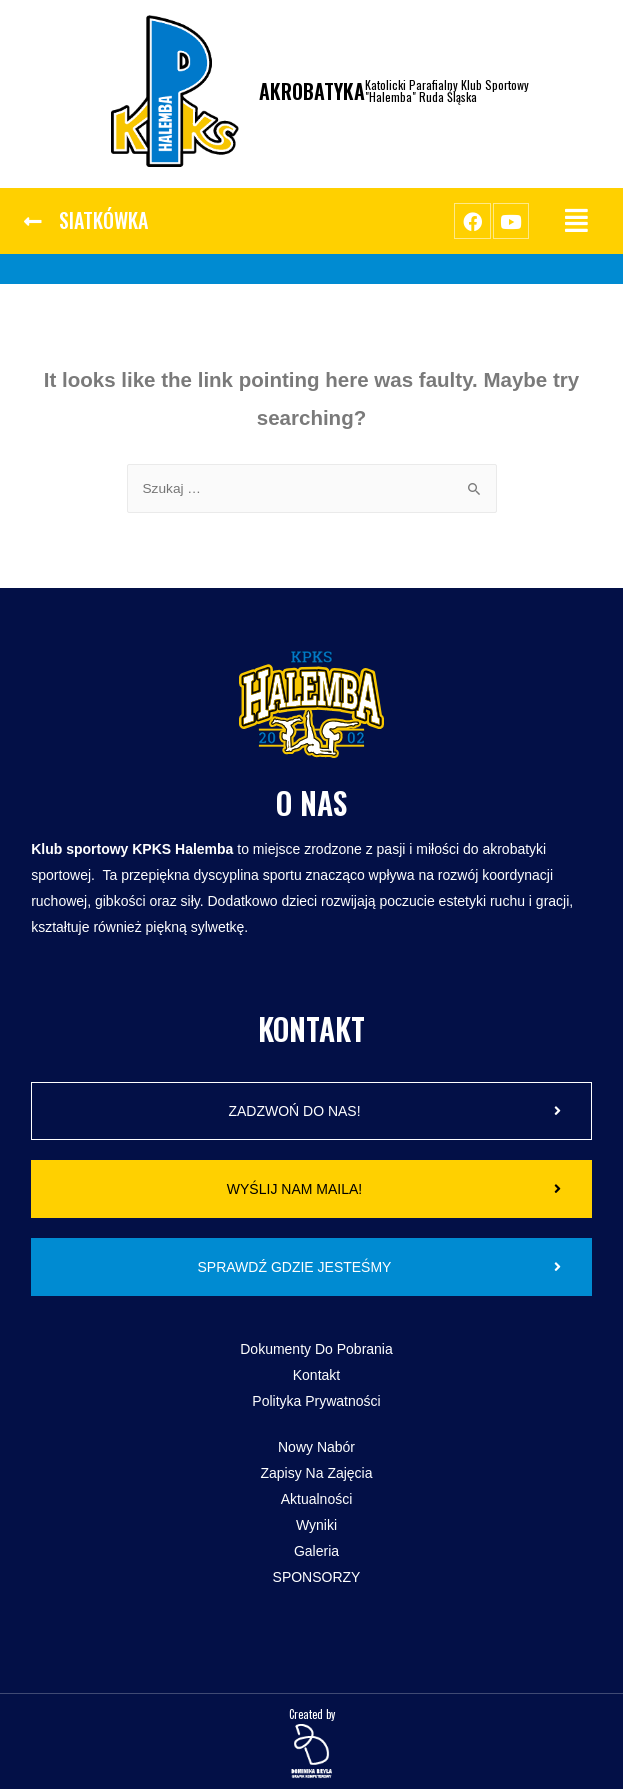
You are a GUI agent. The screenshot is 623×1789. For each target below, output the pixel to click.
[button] (86, 221)
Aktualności (317, 1499)
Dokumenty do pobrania (316, 1349)
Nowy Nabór (316, 1447)
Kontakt (316, 1375)
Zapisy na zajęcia (316, 1473)
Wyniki (316, 1525)
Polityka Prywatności (316, 1401)
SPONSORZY (317, 1577)
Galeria (316, 1551)
